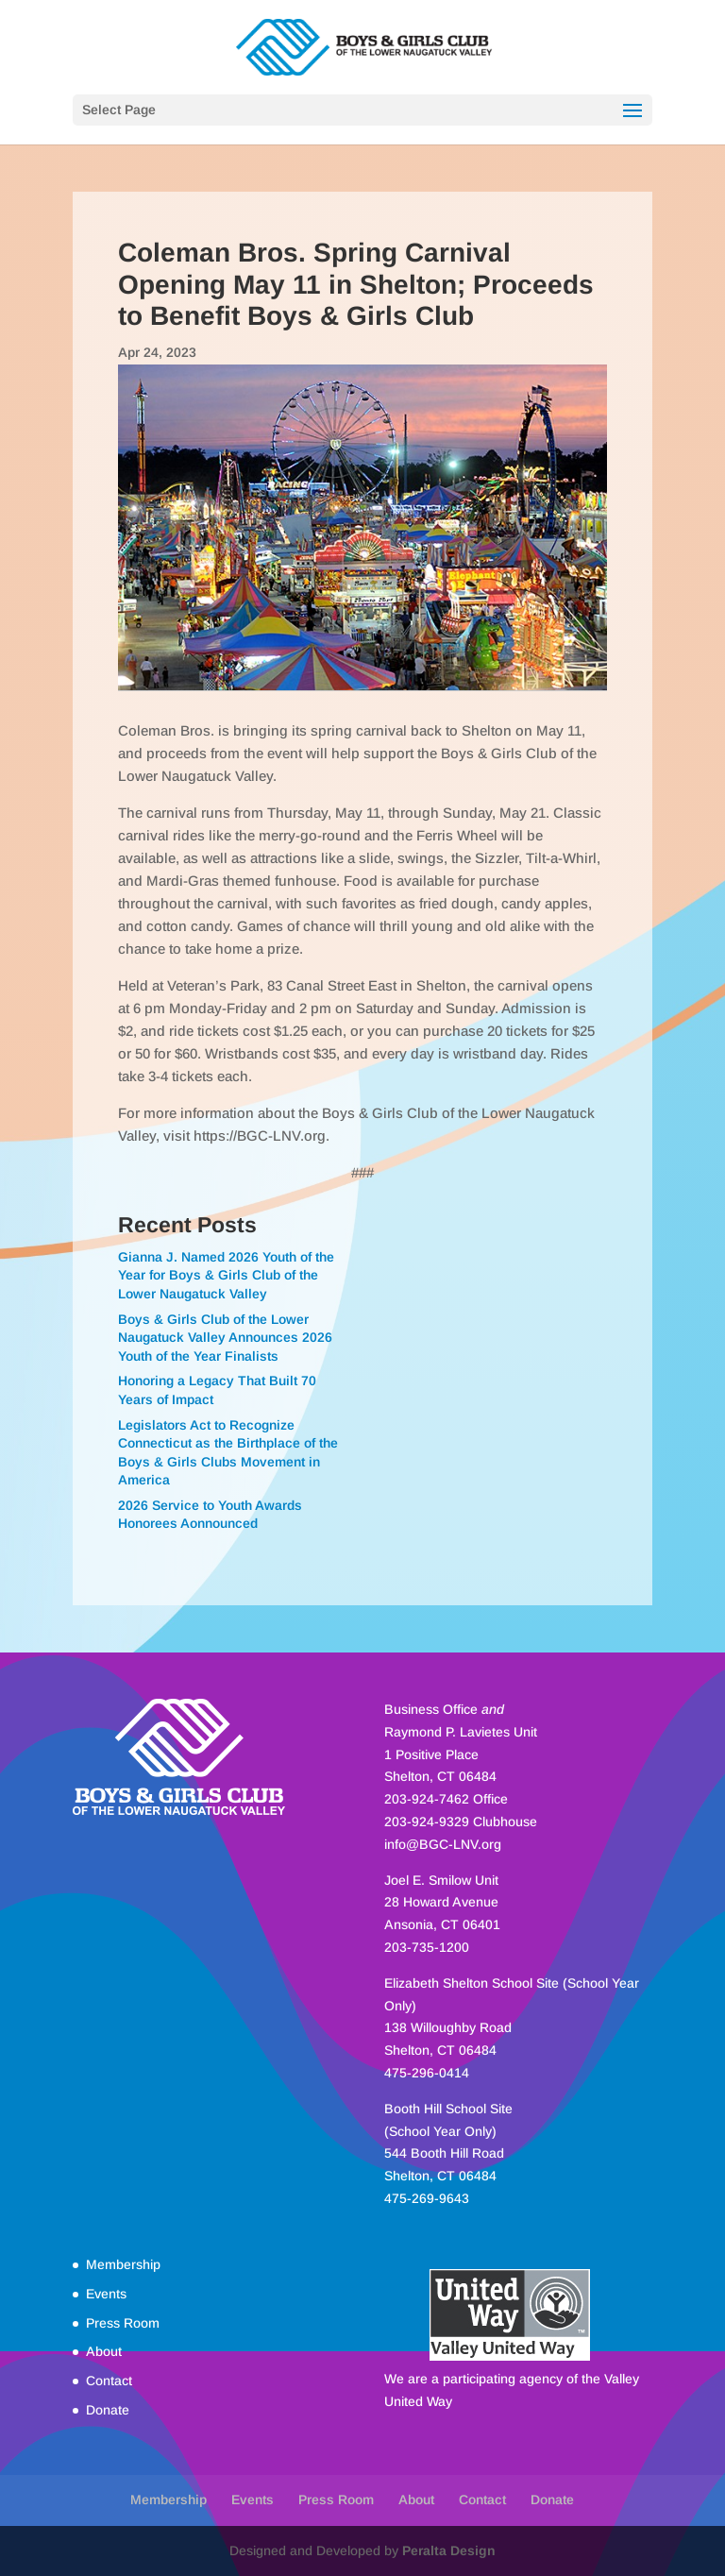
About (104, 2351)
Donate (107, 2409)
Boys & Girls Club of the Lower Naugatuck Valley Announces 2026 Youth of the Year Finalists (225, 1338)
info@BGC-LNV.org (442, 1844)
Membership (123, 2264)
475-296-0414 (426, 2072)
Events (106, 2293)
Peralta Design (449, 2550)
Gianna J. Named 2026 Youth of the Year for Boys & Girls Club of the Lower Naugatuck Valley (226, 1275)
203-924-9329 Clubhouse (460, 1821)
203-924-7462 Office (446, 1798)
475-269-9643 (426, 2198)
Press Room (123, 2322)
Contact (109, 2380)
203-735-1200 (426, 1947)
